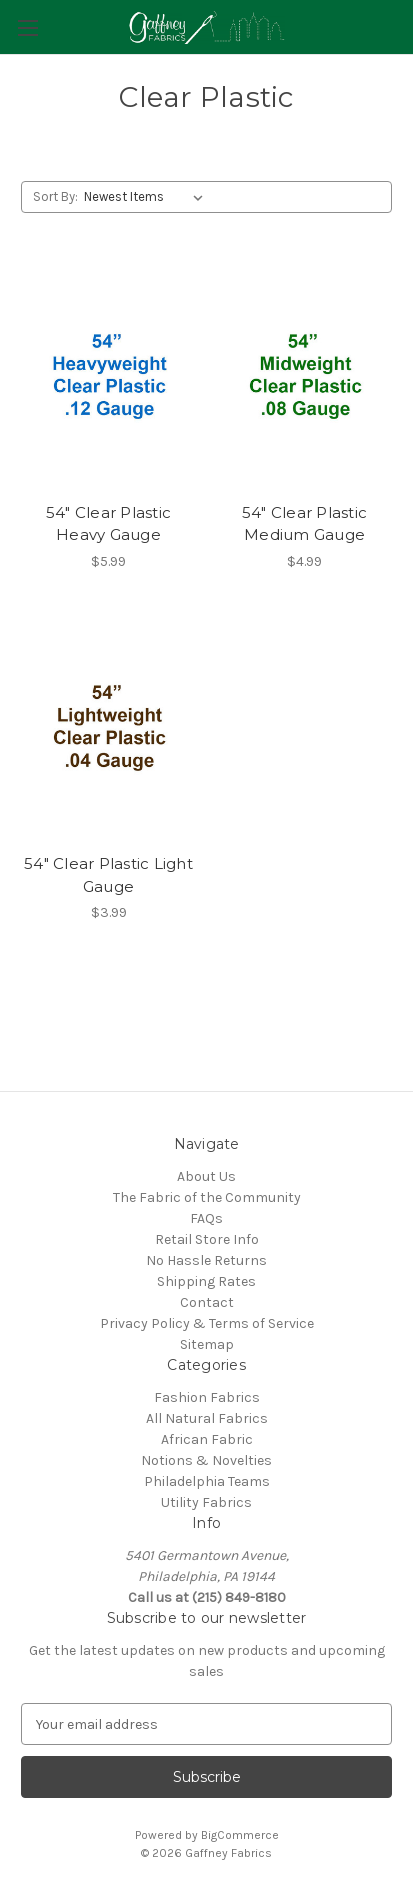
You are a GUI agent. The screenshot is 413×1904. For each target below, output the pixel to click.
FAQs (206, 1218)
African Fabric (207, 1439)
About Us (206, 1176)
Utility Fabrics (206, 1502)
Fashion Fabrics (207, 1397)
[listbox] (147, 197)
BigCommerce (240, 1835)
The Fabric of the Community (207, 1197)
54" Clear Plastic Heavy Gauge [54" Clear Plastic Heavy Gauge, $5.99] (108, 524)
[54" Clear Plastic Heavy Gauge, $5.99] (108, 376)
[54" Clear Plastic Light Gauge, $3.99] (108, 728)
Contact (207, 1302)
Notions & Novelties (206, 1460)
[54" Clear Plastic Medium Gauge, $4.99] (304, 376)
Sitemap (207, 1344)
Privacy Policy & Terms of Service (207, 1323)
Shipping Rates (206, 1281)
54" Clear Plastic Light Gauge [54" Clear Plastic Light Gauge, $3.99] (108, 875)
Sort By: (55, 196)
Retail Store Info (207, 1239)
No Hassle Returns (206, 1260)
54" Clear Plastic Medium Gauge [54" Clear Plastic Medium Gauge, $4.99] (304, 524)
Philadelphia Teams (207, 1481)
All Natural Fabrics (207, 1418)
